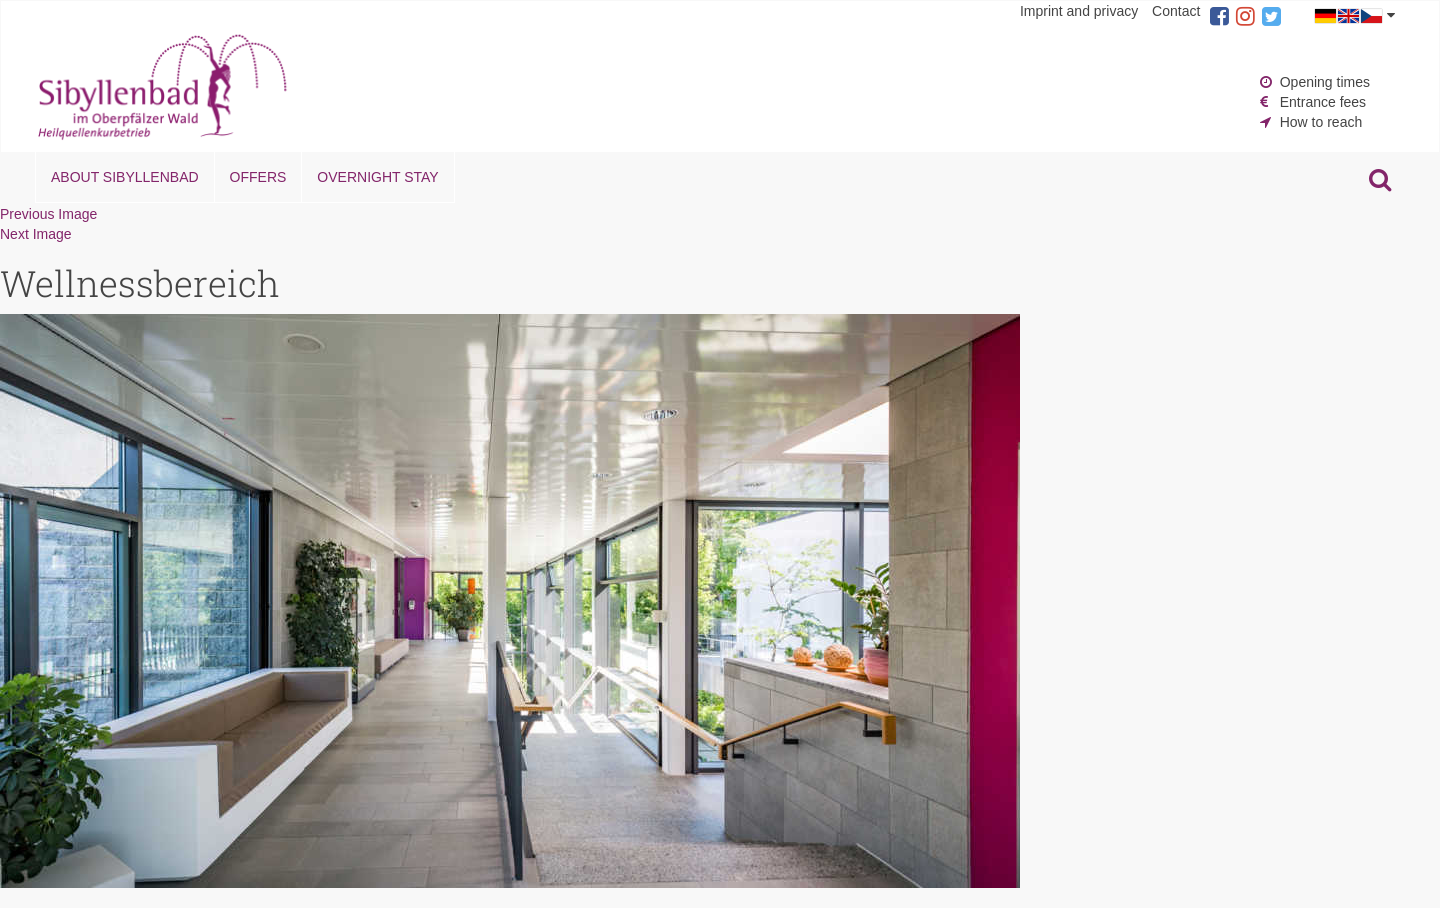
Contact (1176, 11)
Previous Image (48, 214)
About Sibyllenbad (125, 177)
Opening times (1325, 82)
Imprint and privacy (1079, 11)
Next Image (36, 234)
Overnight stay (377, 177)
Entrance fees (1323, 102)
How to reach (1321, 122)
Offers (258, 177)
